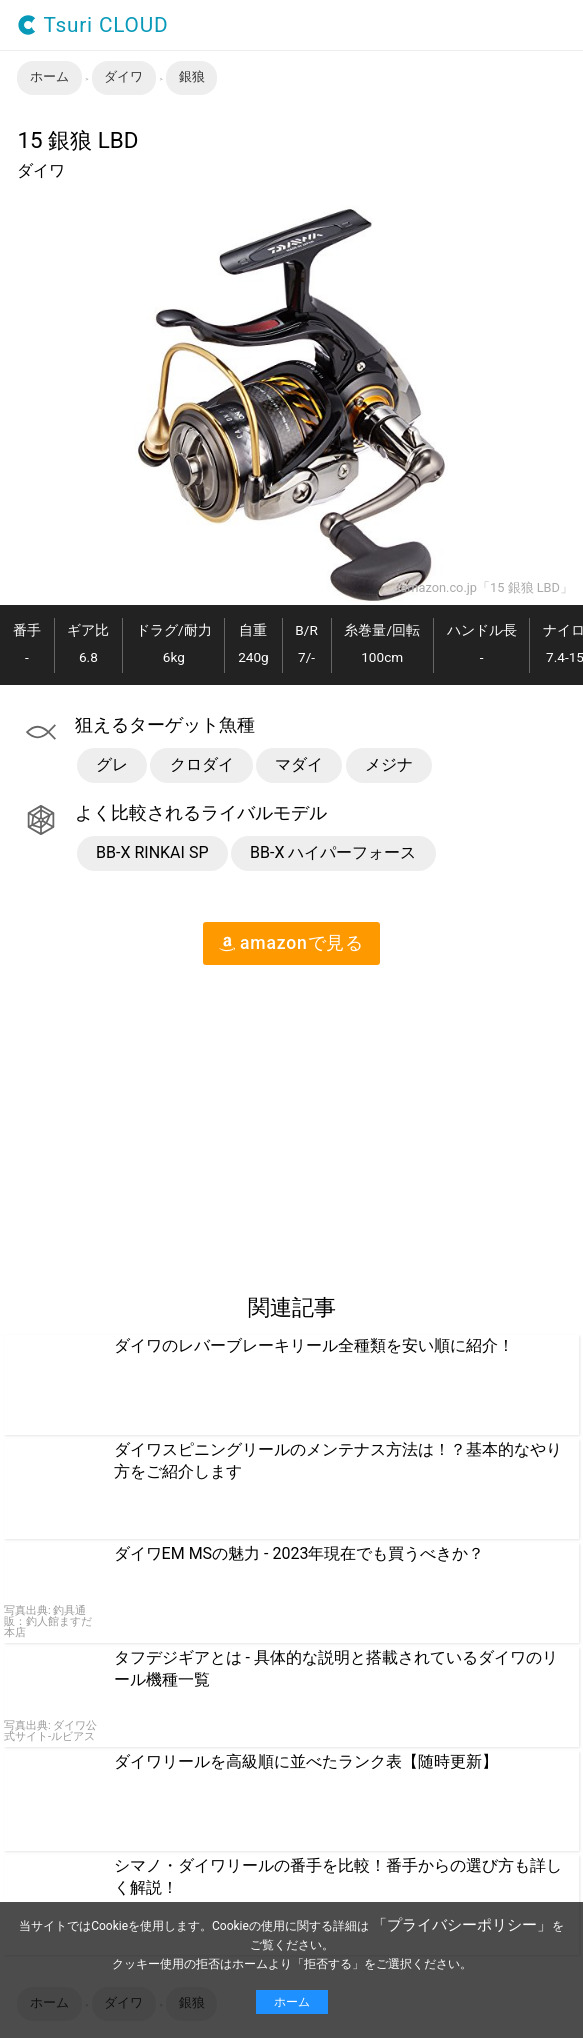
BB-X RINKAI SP (152, 852)
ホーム (292, 2002)
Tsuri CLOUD (92, 25)
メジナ (389, 764)
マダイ (299, 764)
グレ (112, 764)
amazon (291, 943)
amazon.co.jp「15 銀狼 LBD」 (486, 588)
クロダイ (202, 764)
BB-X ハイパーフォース (333, 852)
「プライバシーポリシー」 (462, 1925)
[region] (168, 1121)
